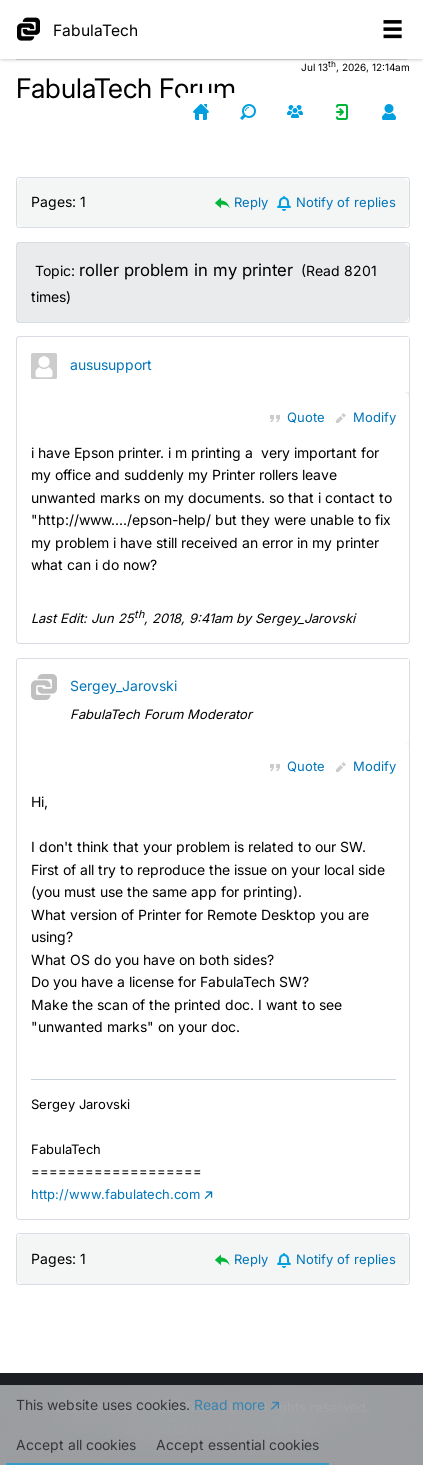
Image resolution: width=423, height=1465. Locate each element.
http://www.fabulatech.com (115, 1194)
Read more (229, 1423)
